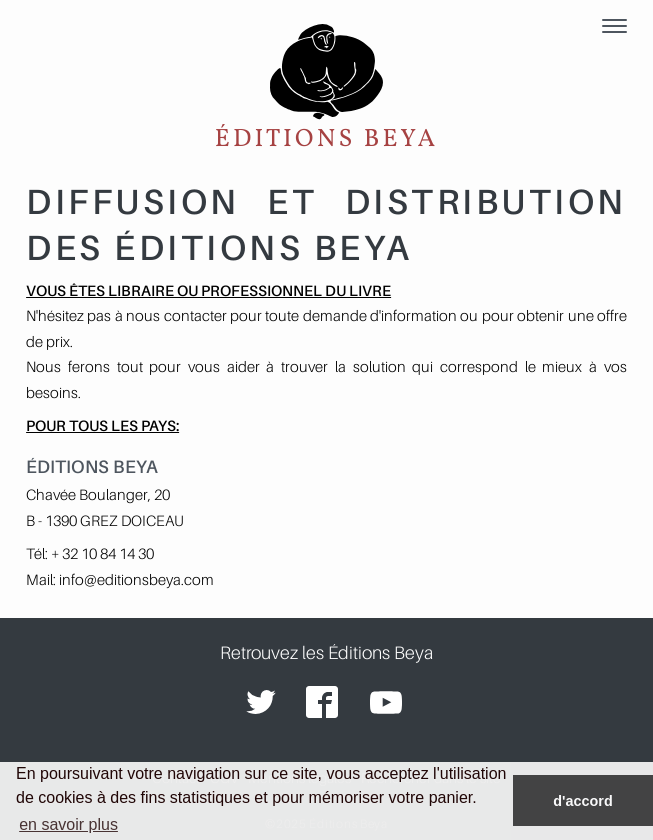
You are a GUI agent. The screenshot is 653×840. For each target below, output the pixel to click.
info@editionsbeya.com (136, 579)
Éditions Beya (327, 88)
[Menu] (614, 28)
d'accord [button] (582, 801)
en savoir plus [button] (68, 824)
